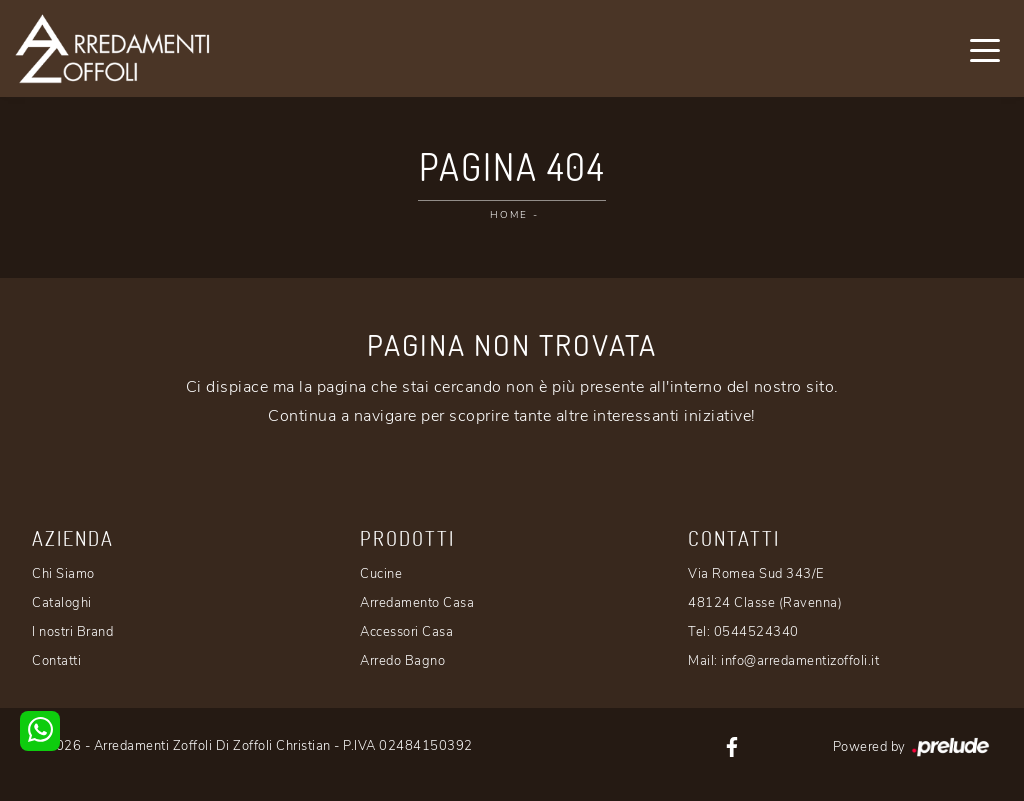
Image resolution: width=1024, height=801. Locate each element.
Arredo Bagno (402, 661)
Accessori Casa (406, 632)
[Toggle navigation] (985, 49)
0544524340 (756, 632)
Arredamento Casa (417, 603)
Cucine (381, 574)
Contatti (56, 661)
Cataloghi (62, 603)
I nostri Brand (72, 632)
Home (509, 215)
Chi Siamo (63, 574)
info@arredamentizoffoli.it (800, 661)
